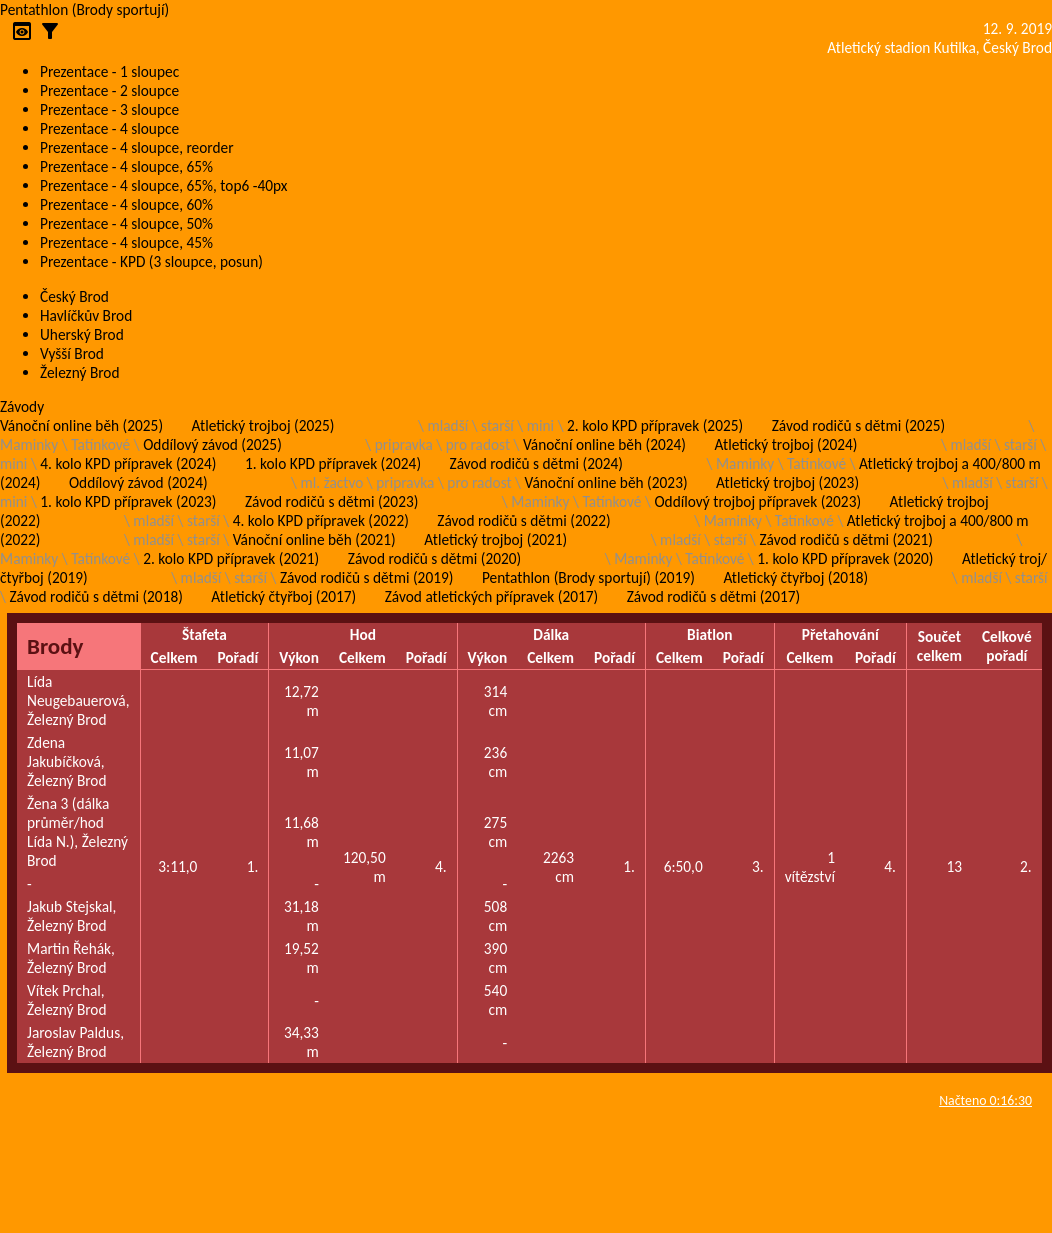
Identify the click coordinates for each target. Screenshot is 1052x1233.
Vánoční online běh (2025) (81, 425)
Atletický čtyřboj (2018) (795, 577)
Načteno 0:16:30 (985, 1100)
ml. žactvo (332, 482)
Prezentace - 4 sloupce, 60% (126, 204)
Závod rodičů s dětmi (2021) (845, 539)
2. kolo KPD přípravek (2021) (231, 558)
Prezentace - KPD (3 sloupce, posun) (151, 261)
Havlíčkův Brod (86, 315)
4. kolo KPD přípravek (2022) (321, 520)
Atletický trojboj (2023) (787, 482)
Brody (55, 646)
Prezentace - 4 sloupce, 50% (126, 223)
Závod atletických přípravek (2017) (491, 596)
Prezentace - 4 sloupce (109, 128)
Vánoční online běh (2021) (314, 539)
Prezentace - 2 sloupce (109, 90)
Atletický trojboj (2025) (263, 425)
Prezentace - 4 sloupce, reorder (137, 147)
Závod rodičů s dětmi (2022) (523, 520)
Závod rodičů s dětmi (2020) (434, 558)
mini (540, 425)
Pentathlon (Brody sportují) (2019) (588, 577)
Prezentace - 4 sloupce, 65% (126, 166)
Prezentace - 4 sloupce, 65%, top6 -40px (163, 185)
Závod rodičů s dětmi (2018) (95, 596)
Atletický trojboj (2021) (495, 539)
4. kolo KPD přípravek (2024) (128, 463)
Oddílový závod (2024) (138, 482)
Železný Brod (80, 372)
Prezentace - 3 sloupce (109, 109)
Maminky (29, 444)
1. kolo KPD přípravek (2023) (128, 501)
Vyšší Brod (72, 353)
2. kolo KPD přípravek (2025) (655, 425)
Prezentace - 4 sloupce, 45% (126, 242)
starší (497, 425)
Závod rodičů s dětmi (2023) (331, 501)
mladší (447, 425)
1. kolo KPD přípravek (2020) (845, 558)
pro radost (478, 444)
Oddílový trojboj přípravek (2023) (757, 501)
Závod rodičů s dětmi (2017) (713, 596)
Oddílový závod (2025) (212, 444)
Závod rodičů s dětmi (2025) (858, 425)
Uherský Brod (82, 334)
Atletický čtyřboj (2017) (283, 596)
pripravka (404, 444)
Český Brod (74, 296)
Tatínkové (100, 444)
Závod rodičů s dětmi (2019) (366, 577)
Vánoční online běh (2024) (604, 444)
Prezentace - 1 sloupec (109, 71)
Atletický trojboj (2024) (786, 444)
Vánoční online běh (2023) (606, 482)
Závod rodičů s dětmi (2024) (536, 463)
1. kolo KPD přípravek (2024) (333, 463)
